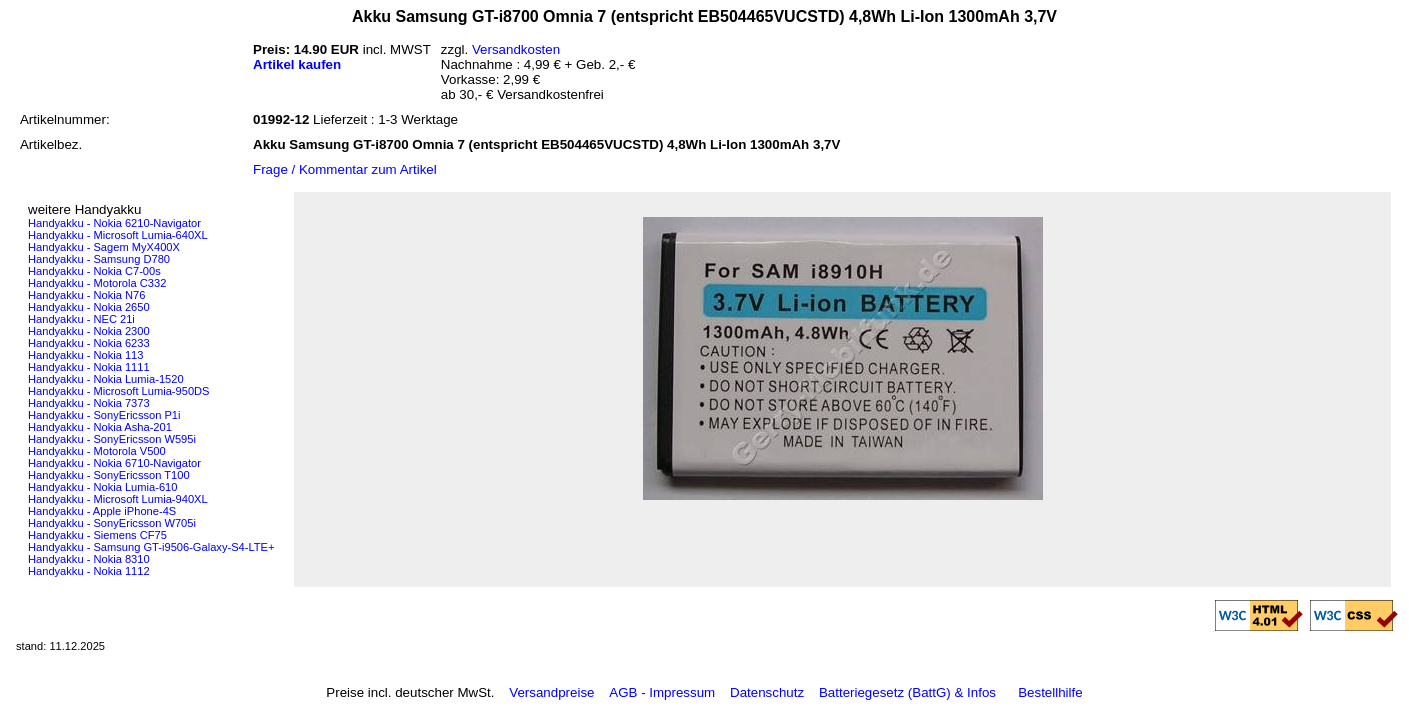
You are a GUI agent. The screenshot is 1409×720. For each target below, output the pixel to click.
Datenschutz (767, 692)
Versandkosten (516, 49)
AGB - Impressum (662, 692)
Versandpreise (551, 692)
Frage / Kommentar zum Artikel (345, 169)
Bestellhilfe (1050, 692)
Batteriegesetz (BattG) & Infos (907, 692)
